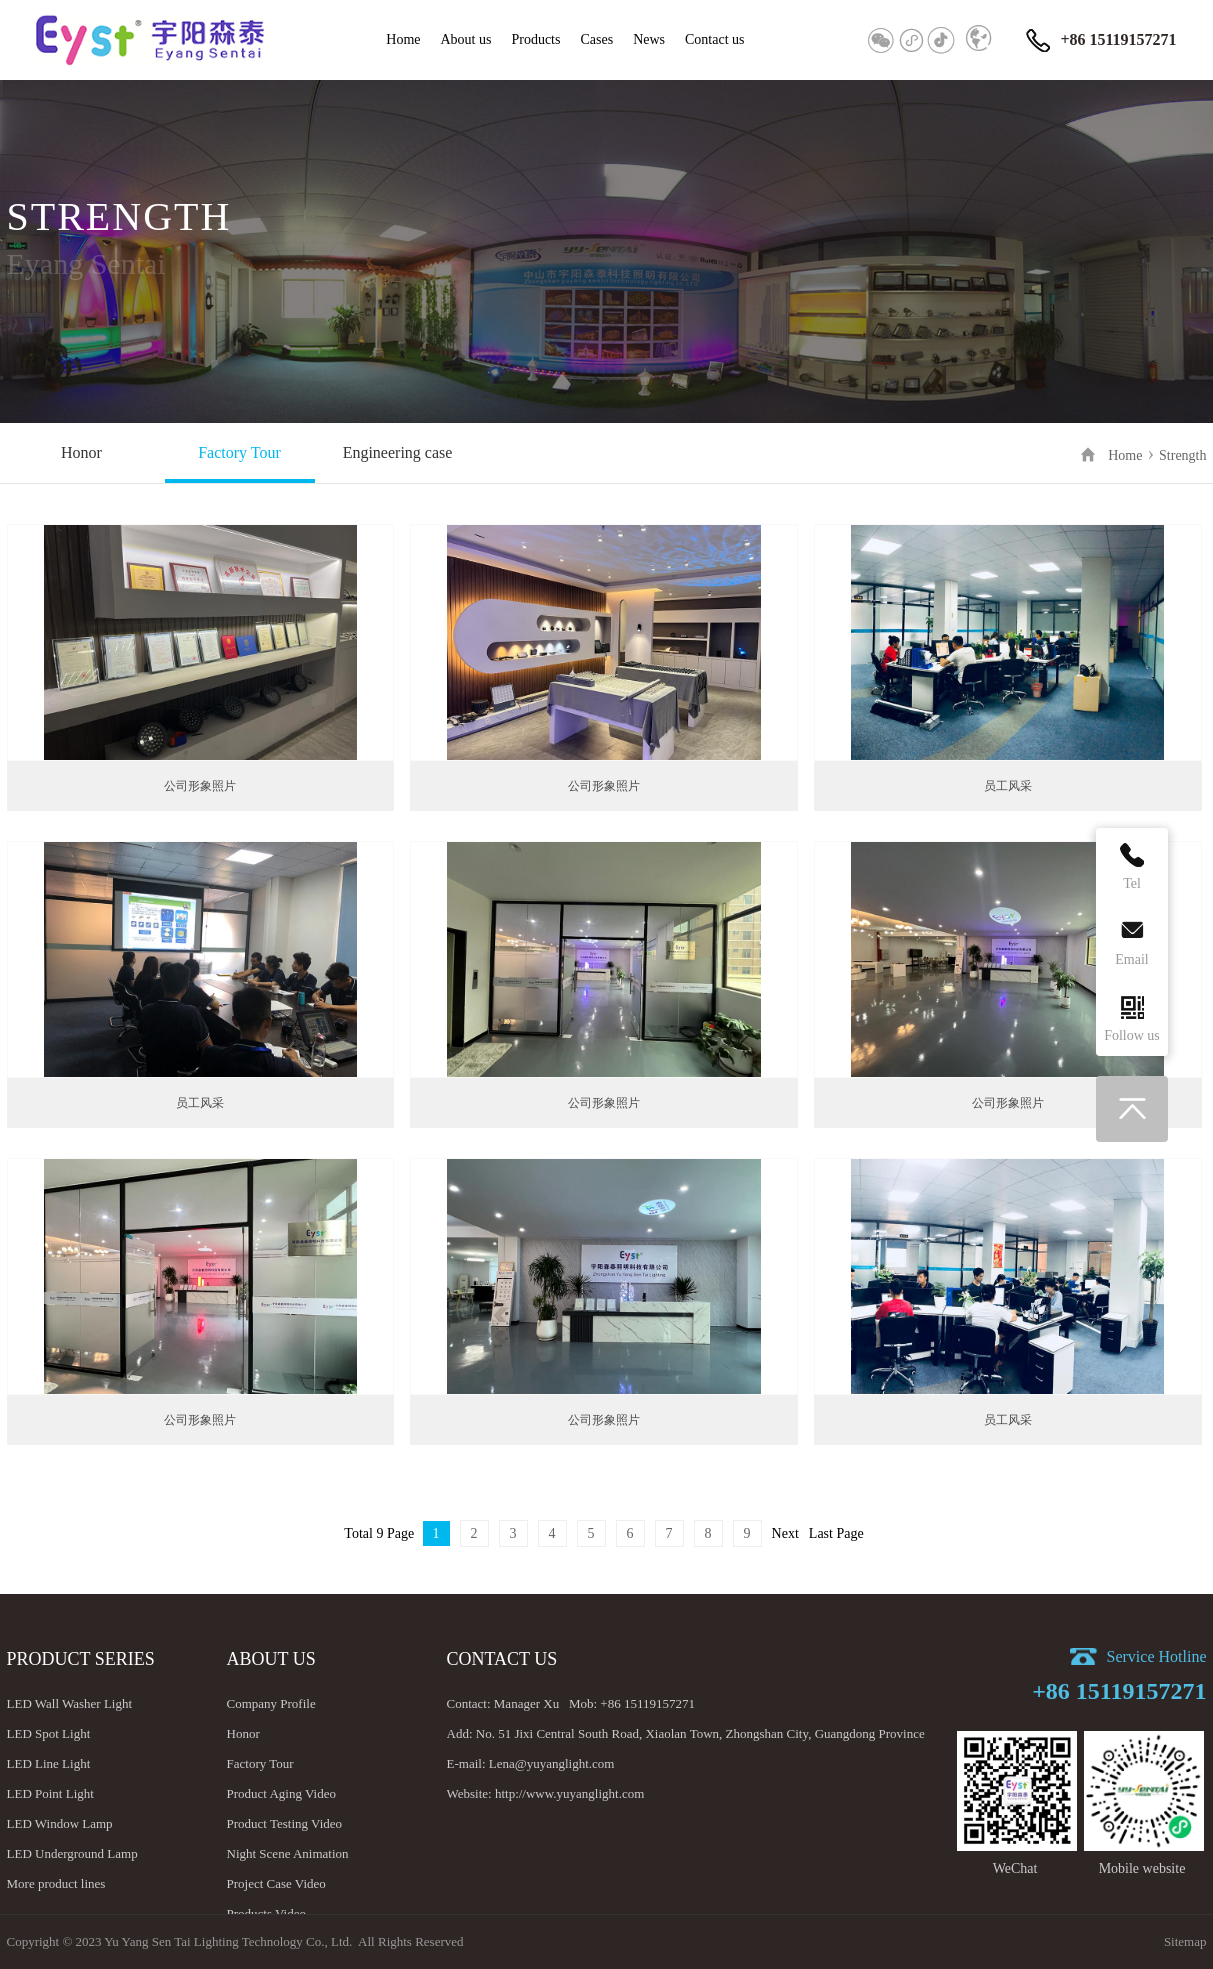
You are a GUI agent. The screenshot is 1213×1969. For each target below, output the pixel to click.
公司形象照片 (200, 786)
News (649, 39)
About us (466, 39)
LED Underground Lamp (72, 1853)
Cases (596, 39)
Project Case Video (276, 1883)
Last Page (836, 1533)
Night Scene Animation (288, 1853)
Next (785, 1533)
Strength (1182, 455)
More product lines (56, 1883)
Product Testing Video (285, 1823)
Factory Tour (239, 452)
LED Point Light (50, 1793)
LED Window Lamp (60, 1823)
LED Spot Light (49, 1733)
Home (403, 39)
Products (535, 39)
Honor (81, 452)
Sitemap (1185, 1941)
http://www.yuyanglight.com (569, 1793)
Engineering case (398, 452)
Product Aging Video (281, 1793)
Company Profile (271, 1703)
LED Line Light (49, 1763)
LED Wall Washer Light (70, 1703)
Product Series (81, 1659)
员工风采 (1008, 786)
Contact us (715, 39)
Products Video (267, 1913)
